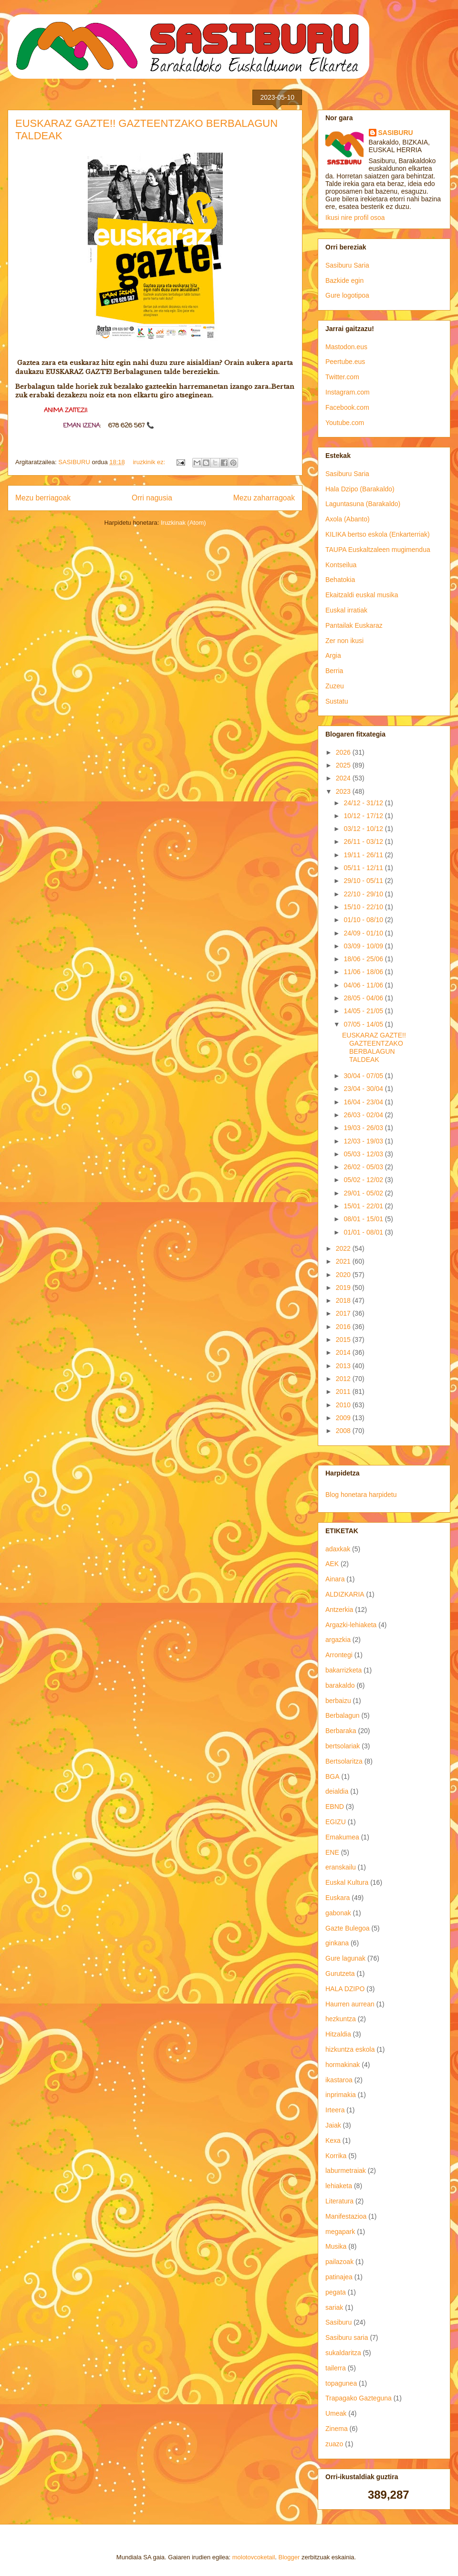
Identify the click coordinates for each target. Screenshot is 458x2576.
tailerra (335, 2368)
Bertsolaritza (344, 1761)
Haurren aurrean (350, 2004)
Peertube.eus (345, 361)
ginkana (337, 1943)
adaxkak (337, 1549)
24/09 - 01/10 (364, 933)
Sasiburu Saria (347, 265)
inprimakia (340, 2094)
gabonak (338, 1913)
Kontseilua (340, 565)
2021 (344, 1261)
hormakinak (342, 2064)
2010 (344, 1405)
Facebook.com (347, 407)
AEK (332, 1564)
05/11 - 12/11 (364, 868)
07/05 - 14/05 (364, 1024)
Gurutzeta (339, 1973)
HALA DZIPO (344, 1989)
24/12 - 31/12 (364, 803)
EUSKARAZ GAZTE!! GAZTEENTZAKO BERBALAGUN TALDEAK (374, 1047)
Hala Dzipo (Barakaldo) (360, 489)
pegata (335, 2292)
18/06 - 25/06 (364, 959)
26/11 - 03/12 (364, 841)
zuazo (334, 2444)
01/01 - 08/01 (364, 1232)
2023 (344, 791)
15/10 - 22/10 (364, 907)
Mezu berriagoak (43, 498)
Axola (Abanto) (347, 519)
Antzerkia (339, 1609)
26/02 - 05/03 (364, 1167)
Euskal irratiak (346, 610)
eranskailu (340, 1867)
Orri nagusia (152, 498)
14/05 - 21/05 (364, 1011)
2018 (344, 1300)
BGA (332, 1776)
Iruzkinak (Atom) (183, 522)
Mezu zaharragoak (264, 498)
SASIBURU (395, 132)
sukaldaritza (343, 2353)
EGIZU (335, 1822)
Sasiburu (338, 2322)
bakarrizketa (343, 1670)
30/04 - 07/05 (364, 1076)
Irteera (334, 2110)
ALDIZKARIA (344, 1594)
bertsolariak (342, 1746)
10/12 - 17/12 (364, 816)
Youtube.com (344, 422)
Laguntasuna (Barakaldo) (362, 504)
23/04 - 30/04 (364, 1088)
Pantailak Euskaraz (354, 625)
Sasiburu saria (346, 2337)
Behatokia (340, 579)
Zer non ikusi (344, 640)
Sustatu (336, 701)
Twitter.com (342, 377)
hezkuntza (340, 2019)
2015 (344, 1339)
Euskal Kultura (346, 1882)
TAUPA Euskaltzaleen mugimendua (377, 549)
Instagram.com (347, 392)
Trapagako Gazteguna (358, 2398)
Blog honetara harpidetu (360, 1494)
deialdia (336, 1791)
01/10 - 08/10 (364, 920)
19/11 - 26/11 (364, 855)
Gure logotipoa (347, 295)
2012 (344, 1378)
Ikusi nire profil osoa (355, 217)
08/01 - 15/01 (364, 1219)
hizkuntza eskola (350, 2049)
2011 (344, 1391)
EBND (334, 1806)
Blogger (289, 2557)
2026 (344, 752)
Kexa (333, 2140)
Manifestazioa (345, 2216)
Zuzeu (334, 686)
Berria (334, 671)
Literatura (339, 2201)
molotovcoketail (253, 2557)
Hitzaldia (338, 2034)
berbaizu (338, 1700)
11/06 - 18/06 (364, 972)
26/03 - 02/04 (364, 1115)
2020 (344, 1274)
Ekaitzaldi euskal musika (361, 595)
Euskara (337, 1897)
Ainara (334, 1579)
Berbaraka (340, 1731)
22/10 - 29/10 (364, 894)
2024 (344, 778)
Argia (333, 655)
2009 (344, 1418)
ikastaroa (339, 2080)
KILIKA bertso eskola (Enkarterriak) (377, 534)
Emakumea (342, 1837)
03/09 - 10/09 (364, 946)
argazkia (338, 1639)
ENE (332, 1852)
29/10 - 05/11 (364, 880)
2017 (344, 1313)
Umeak (335, 2413)
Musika (335, 2246)
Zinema (336, 2428)
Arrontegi (339, 1655)
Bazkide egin (344, 280)
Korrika (335, 2156)
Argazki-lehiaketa (350, 1625)
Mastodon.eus (346, 347)
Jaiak (333, 2125)
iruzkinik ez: (150, 462)
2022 (344, 1248)
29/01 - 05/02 (364, 1193)
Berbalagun (342, 1715)
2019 (344, 1287)
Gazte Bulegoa (347, 1928)
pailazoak (339, 2261)
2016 (344, 1326)
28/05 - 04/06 (364, 998)
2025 (344, 765)
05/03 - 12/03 (364, 1154)
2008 (344, 1430)
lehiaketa (338, 2186)
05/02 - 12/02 (364, 1180)
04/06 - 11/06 (364, 985)
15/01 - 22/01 (364, 1206)
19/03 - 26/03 (364, 1128)
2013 (344, 1366)
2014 (344, 1352)
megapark (340, 2231)
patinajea (339, 2277)
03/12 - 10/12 (364, 828)
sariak (334, 2307)
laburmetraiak (345, 2170)
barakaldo (340, 1685)
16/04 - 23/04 (364, 1102)
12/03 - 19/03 (364, 1141)
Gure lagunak (345, 1958)
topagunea (341, 2383)
